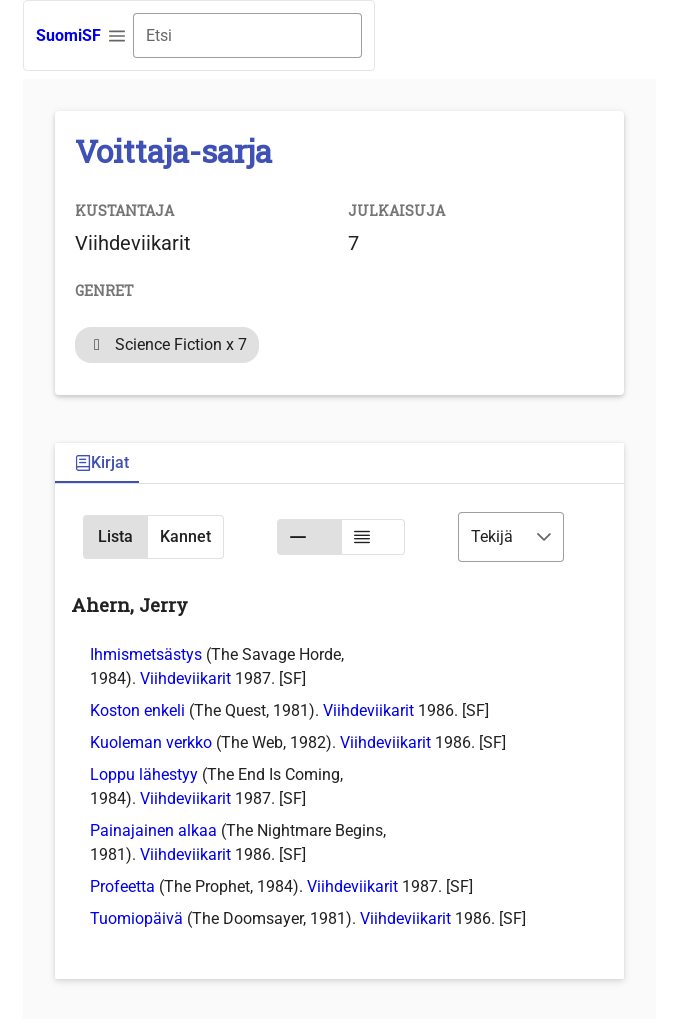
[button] (117, 36)
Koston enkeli (137, 710)
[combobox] (247, 35)
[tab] (102, 463)
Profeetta (122, 886)
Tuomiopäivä (136, 918)
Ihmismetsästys (146, 654)
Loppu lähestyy (144, 774)
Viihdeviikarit (185, 678)
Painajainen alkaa (153, 830)
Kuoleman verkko (151, 742)
